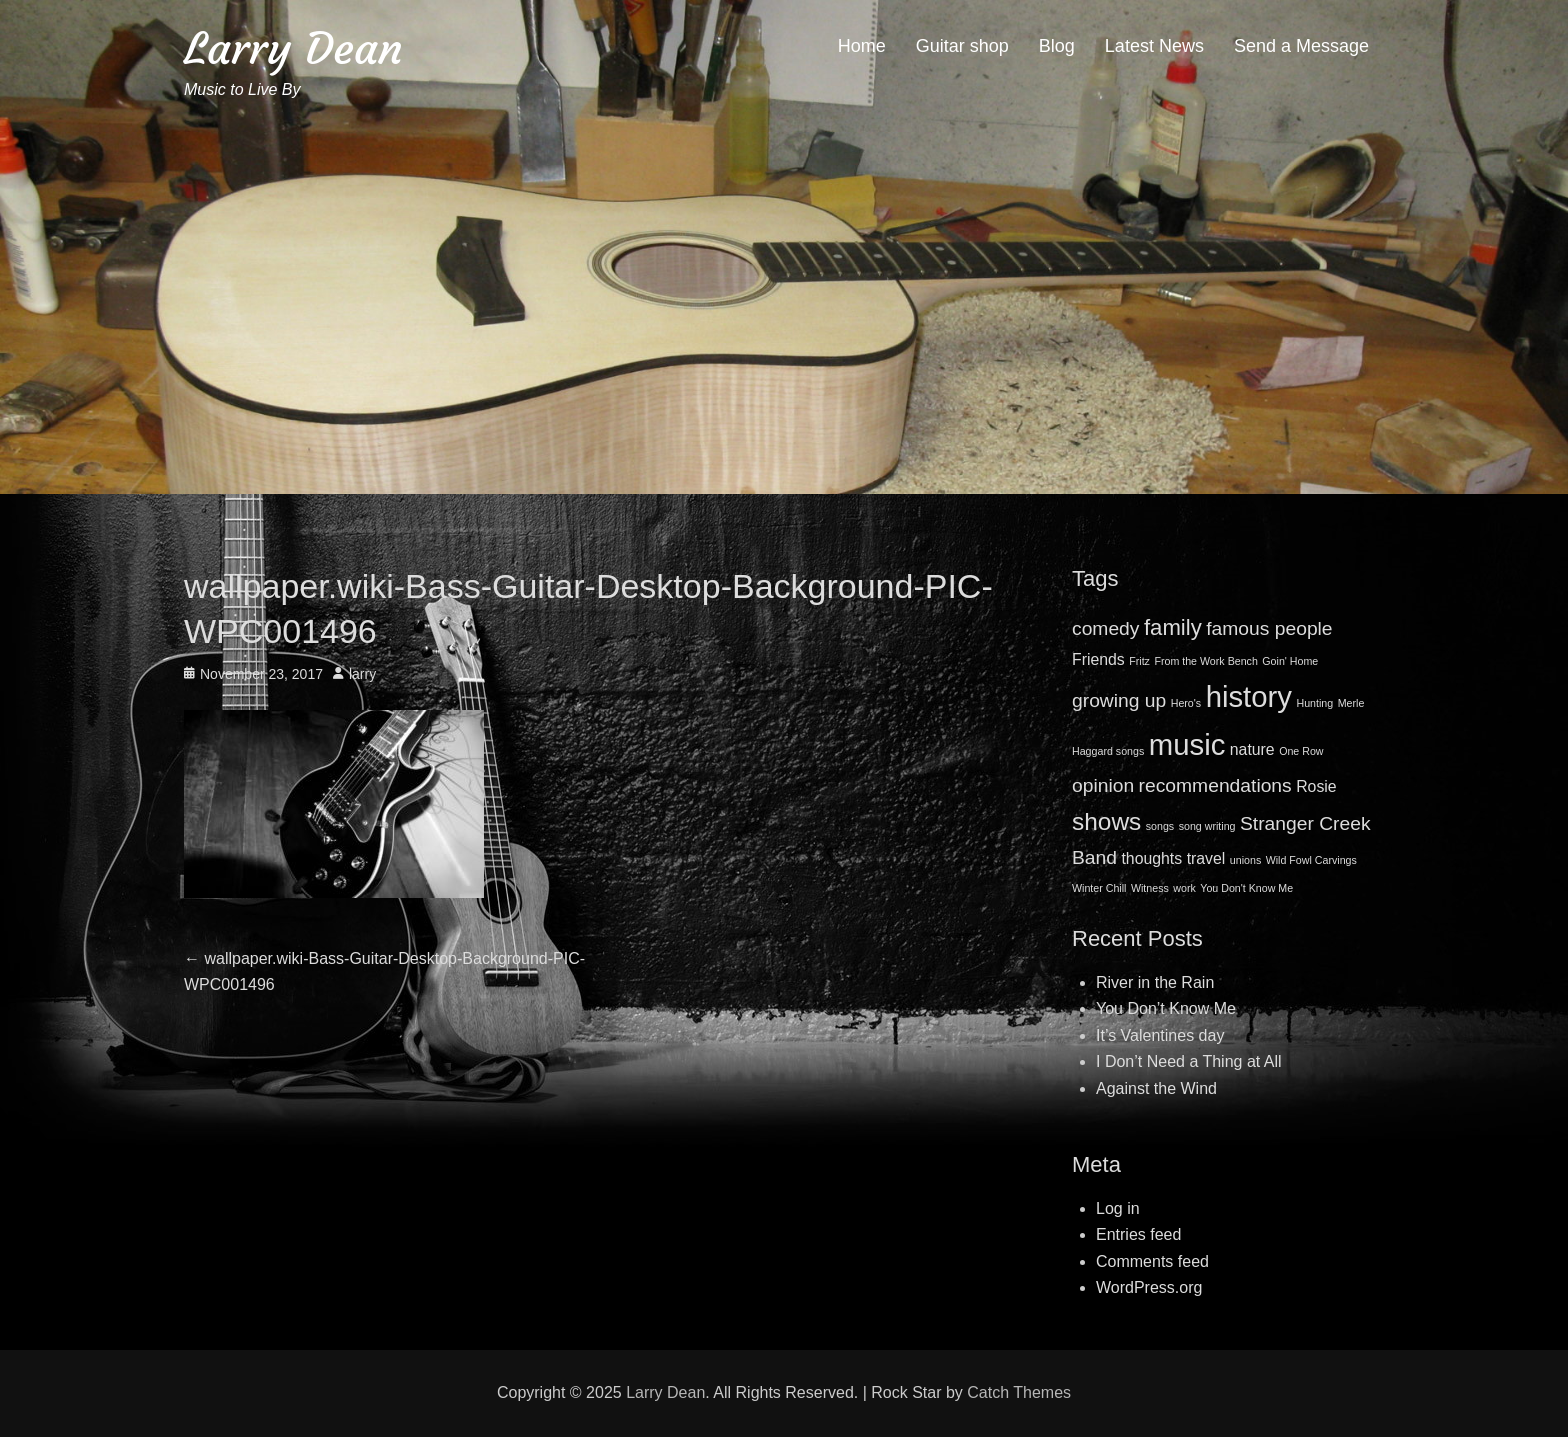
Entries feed (1138, 1234)
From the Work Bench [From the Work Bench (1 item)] (1205, 661)
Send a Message (1301, 46)
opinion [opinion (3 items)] (1103, 785)
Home (862, 46)
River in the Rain (1155, 982)
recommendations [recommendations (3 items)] (1215, 785)
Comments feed (1152, 1261)
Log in (1118, 1208)
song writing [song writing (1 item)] (1207, 826)
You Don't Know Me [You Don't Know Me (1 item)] (1246, 888)
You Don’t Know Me (1166, 1008)
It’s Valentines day (1160, 1035)
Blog (1057, 46)
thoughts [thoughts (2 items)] (1151, 858)
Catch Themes (1019, 1392)
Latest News (1154, 46)
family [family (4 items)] (1173, 627)
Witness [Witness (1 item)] (1150, 888)
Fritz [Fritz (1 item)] (1139, 661)
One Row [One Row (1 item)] (1301, 751)
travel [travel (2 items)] (1206, 858)
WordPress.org (1149, 1287)
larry (362, 674)
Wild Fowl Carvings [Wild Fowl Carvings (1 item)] (1311, 860)
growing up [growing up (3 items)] (1119, 700)
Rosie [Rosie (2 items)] (1316, 786)
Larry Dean (293, 48)
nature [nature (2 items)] (1252, 749)
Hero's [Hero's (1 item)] (1186, 703)
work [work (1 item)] (1184, 888)
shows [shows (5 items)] (1106, 821)
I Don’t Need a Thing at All (1189, 1061)
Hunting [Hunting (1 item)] (1314, 703)
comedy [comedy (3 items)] (1105, 628)
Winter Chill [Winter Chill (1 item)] (1099, 888)
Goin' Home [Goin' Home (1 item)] (1290, 661)
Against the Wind (1156, 1088)
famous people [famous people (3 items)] (1269, 628)
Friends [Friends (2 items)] (1098, 659)
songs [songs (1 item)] (1160, 826)
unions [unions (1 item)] (1245, 860)
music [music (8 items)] (1187, 744)
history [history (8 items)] (1249, 696)
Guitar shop (962, 46)
